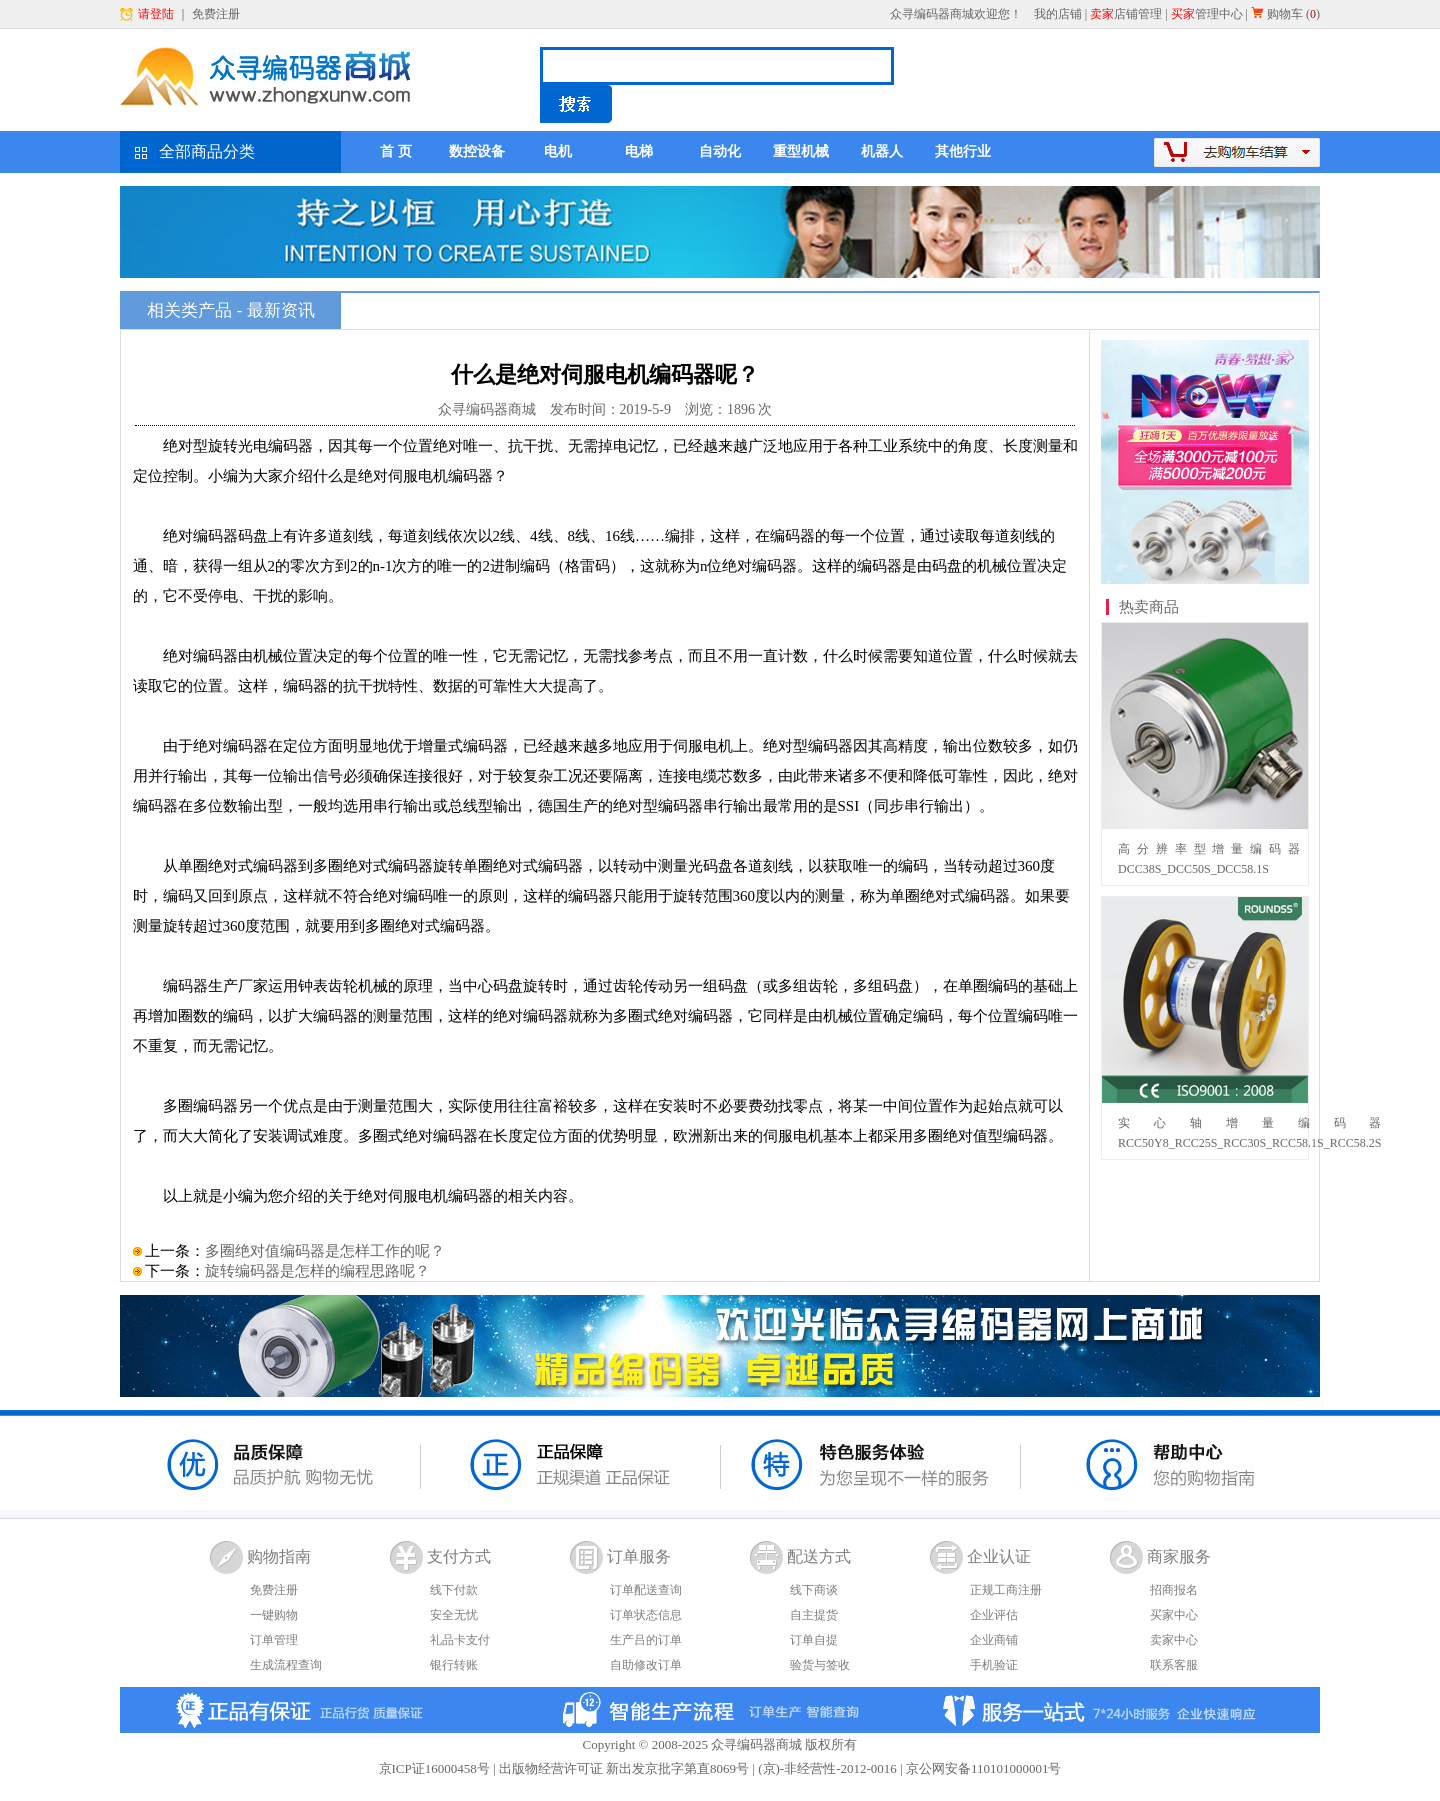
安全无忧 (454, 1615)
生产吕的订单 (646, 1640)
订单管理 (274, 1640)
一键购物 (274, 1615)
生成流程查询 (286, 1665)
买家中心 (1174, 1615)
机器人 (882, 151)
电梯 (639, 151)
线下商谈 (814, 1590)
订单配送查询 (646, 1590)
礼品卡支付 (460, 1640)
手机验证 (994, 1665)
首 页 (396, 151)
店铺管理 (1126, 14)
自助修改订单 (646, 1665)
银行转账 (454, 1665)
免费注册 (216, 14)
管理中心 (1207, 14)
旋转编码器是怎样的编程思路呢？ (317, 1271)
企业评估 (994, 1615)
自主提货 (814, 1615)
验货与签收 (820, 1665)
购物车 (1285, 14)
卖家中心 (1174, 1640)
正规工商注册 (1006, 1590)
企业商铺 (994, 1640)
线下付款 (454, 1590)
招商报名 (1174, 1590)
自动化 (720, 151)
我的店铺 (1058, 14)
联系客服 (1174, 1665)
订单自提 (814, 1640)
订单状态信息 (646, 1615)
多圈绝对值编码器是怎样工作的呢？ (325, 1251)
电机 (558, 151)
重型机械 (801, 151)
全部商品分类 (207, 151)
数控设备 (477, 151)
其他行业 (963, 151)
